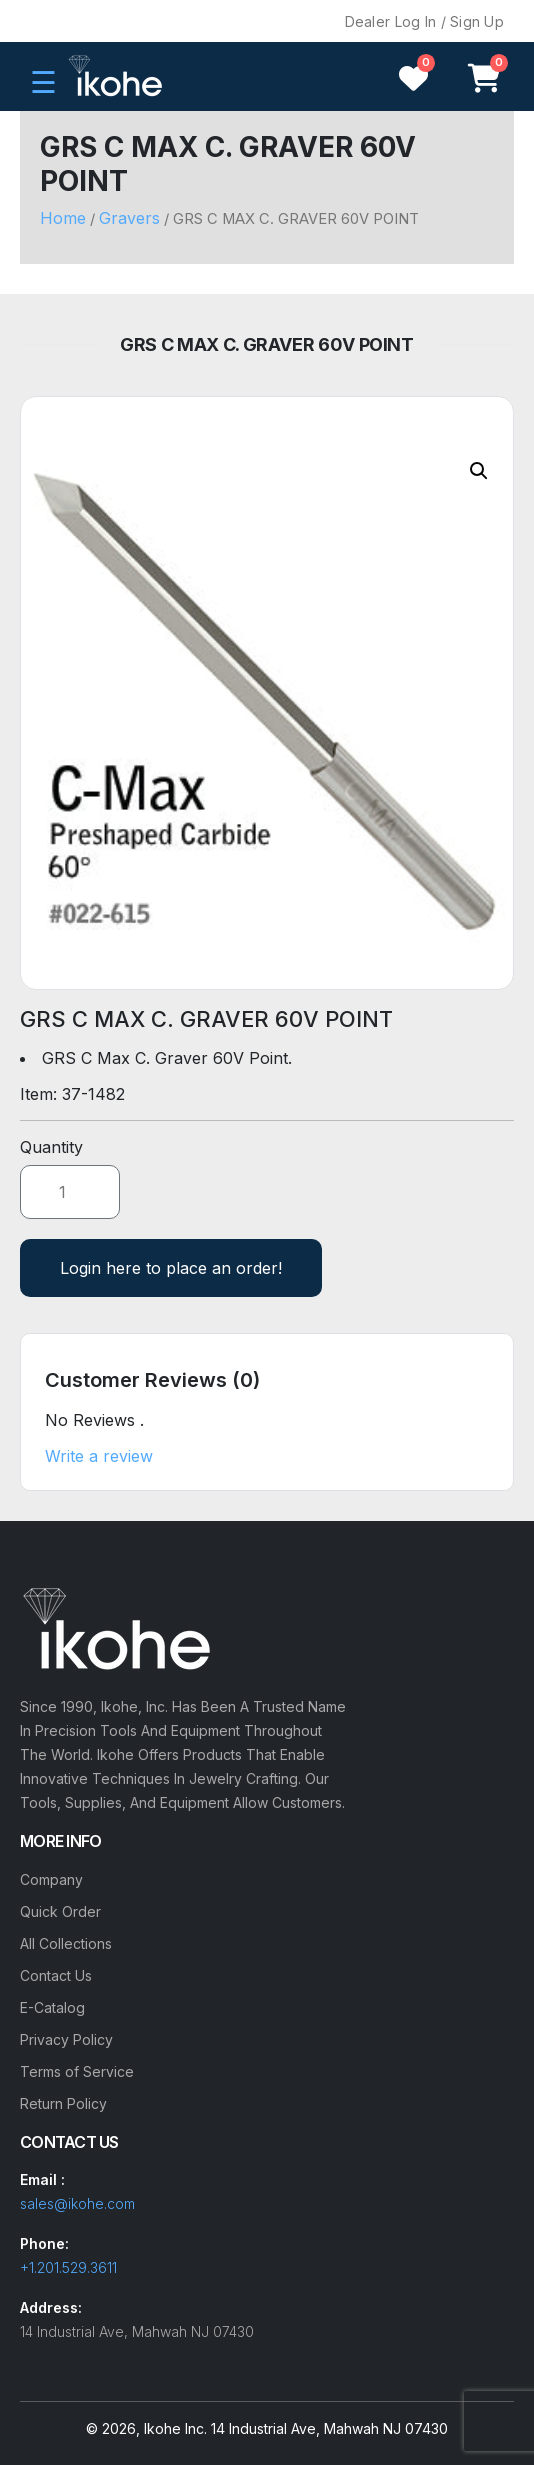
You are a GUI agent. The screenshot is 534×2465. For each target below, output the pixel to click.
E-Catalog (52, 2007)
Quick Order (60, 1911)
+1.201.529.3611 (68, 2267)
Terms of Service (77, 2071)
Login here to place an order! (171, 1268)
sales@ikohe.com (77, 2203)
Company (51, 1879)
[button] (479, 471)
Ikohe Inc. (175, 2428)
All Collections (66, 1943)
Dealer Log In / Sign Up (424, 21)
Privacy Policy (66, 2039)
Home (63, 218)
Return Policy (63, 2103)
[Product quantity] (70, 1192)
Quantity (51, 1147)
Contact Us (56, 1975)
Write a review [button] (99, 1456)
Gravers (129, 218)
